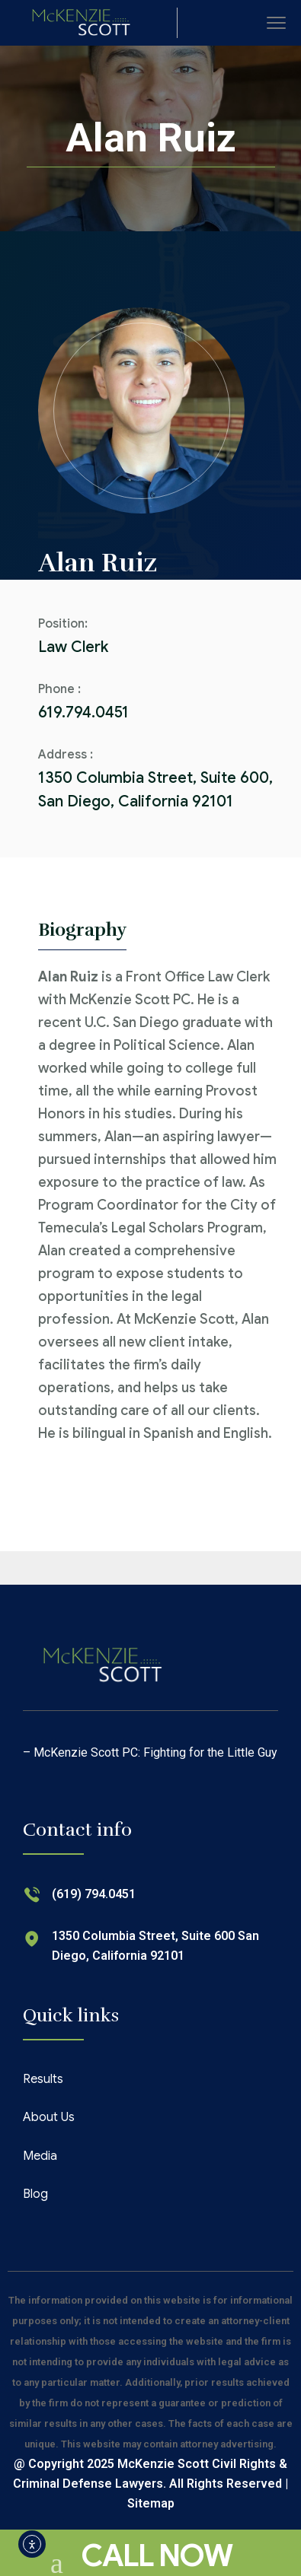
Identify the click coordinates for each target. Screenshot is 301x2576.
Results (43, 2079)
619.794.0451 (83, 712)
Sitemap (151, 2503)
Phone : (59, 689)
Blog (35, 2194)
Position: (63, 623)
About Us (49, 2117)
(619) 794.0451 (94, 1894)
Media (40, 2156)
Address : (65, 754)
